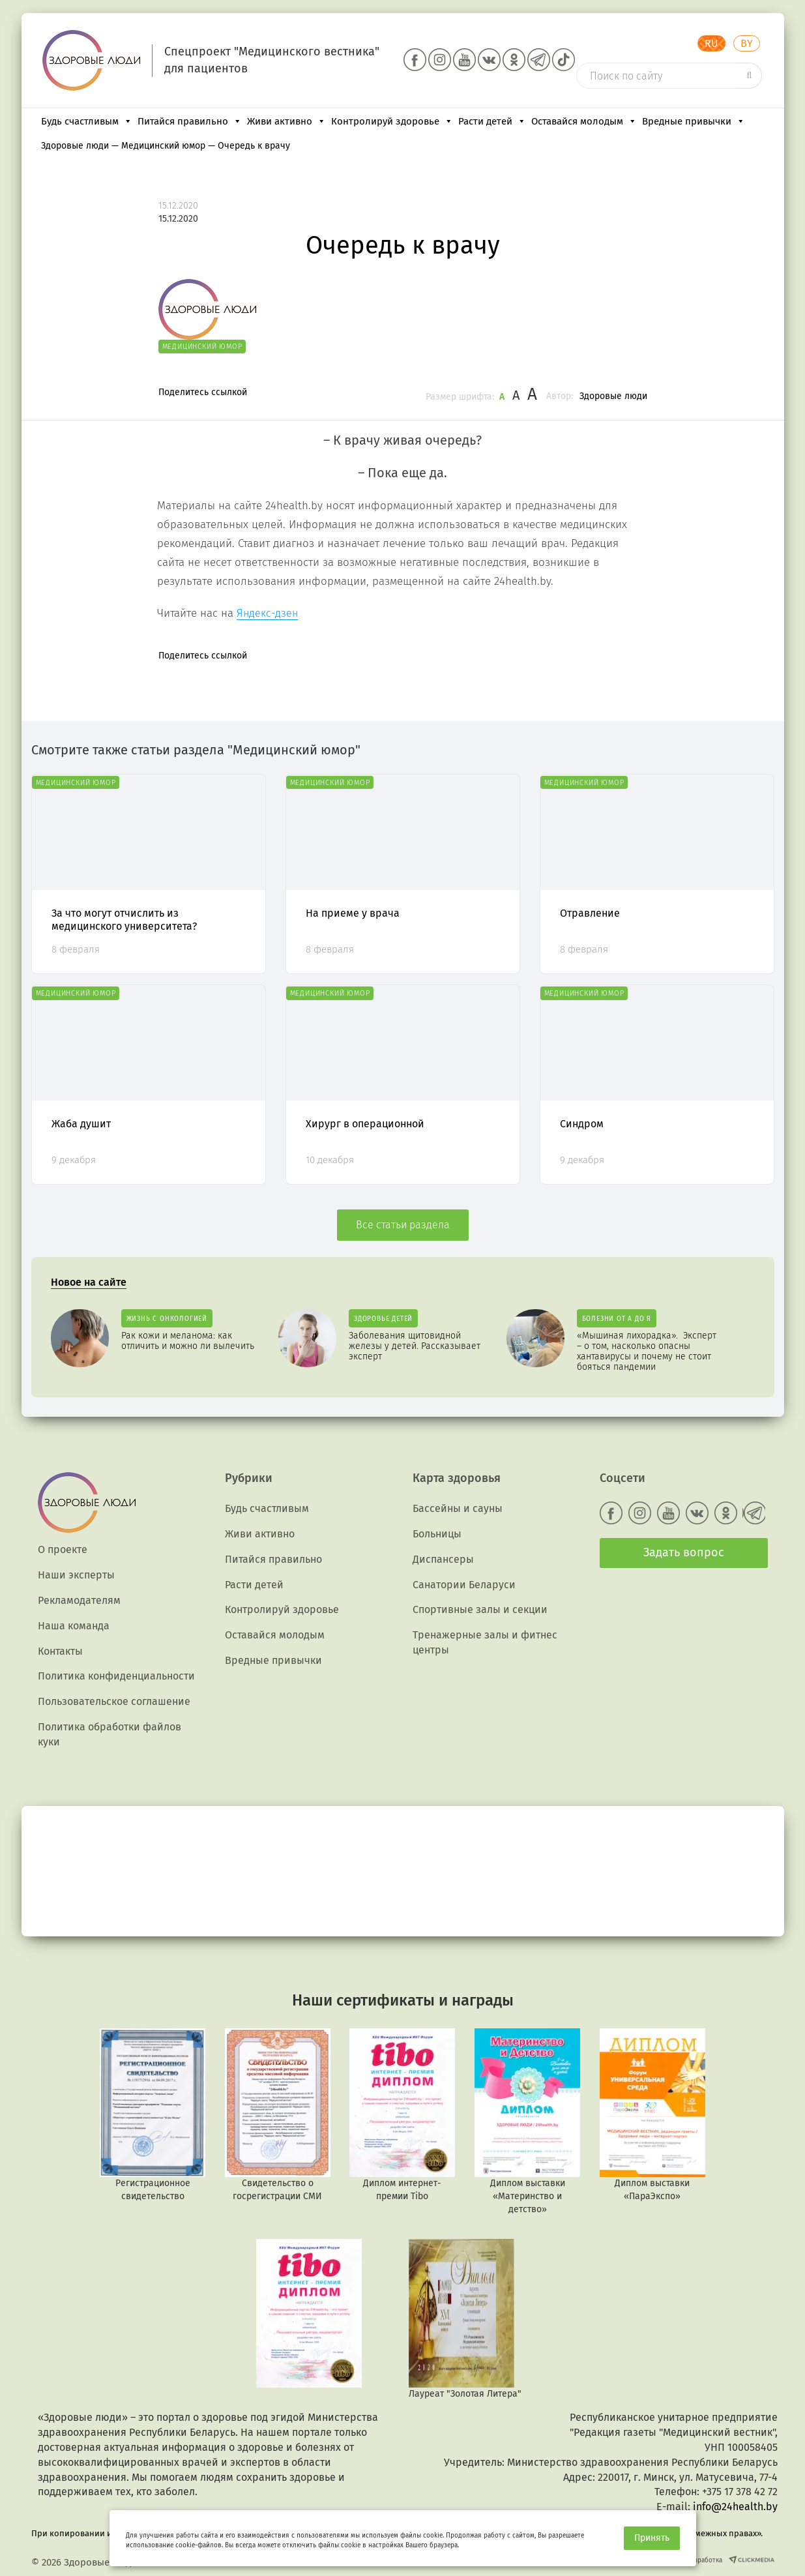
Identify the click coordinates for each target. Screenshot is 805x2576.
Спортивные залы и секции (480, 1609)
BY (746, 43)
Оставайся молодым (584, 121)
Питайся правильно (190, 121)
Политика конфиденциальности (116, 1676)
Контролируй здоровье (392, 121)
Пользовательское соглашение (114, 1701)
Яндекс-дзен (267, 613)
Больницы (437, 1534)
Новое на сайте (88, 1282)
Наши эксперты (76, 1575)
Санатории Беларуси (464, 1584)
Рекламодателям (79, 1600)
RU (711, 43)
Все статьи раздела (403, 1225)
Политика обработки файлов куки (109, 1734)
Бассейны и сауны (458, 1508)
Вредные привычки (693, 121)
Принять (651, 2537)
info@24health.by (735, 2506)
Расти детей (492, 121)
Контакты (60, 1651)
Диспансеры (443, 1559)
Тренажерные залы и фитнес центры (485, 1642)
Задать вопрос (683, 1552)
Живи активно (286, 121)
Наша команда (74, 1626)
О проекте (62, 1549)
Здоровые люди (613, 396)
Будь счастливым (86, 121)
